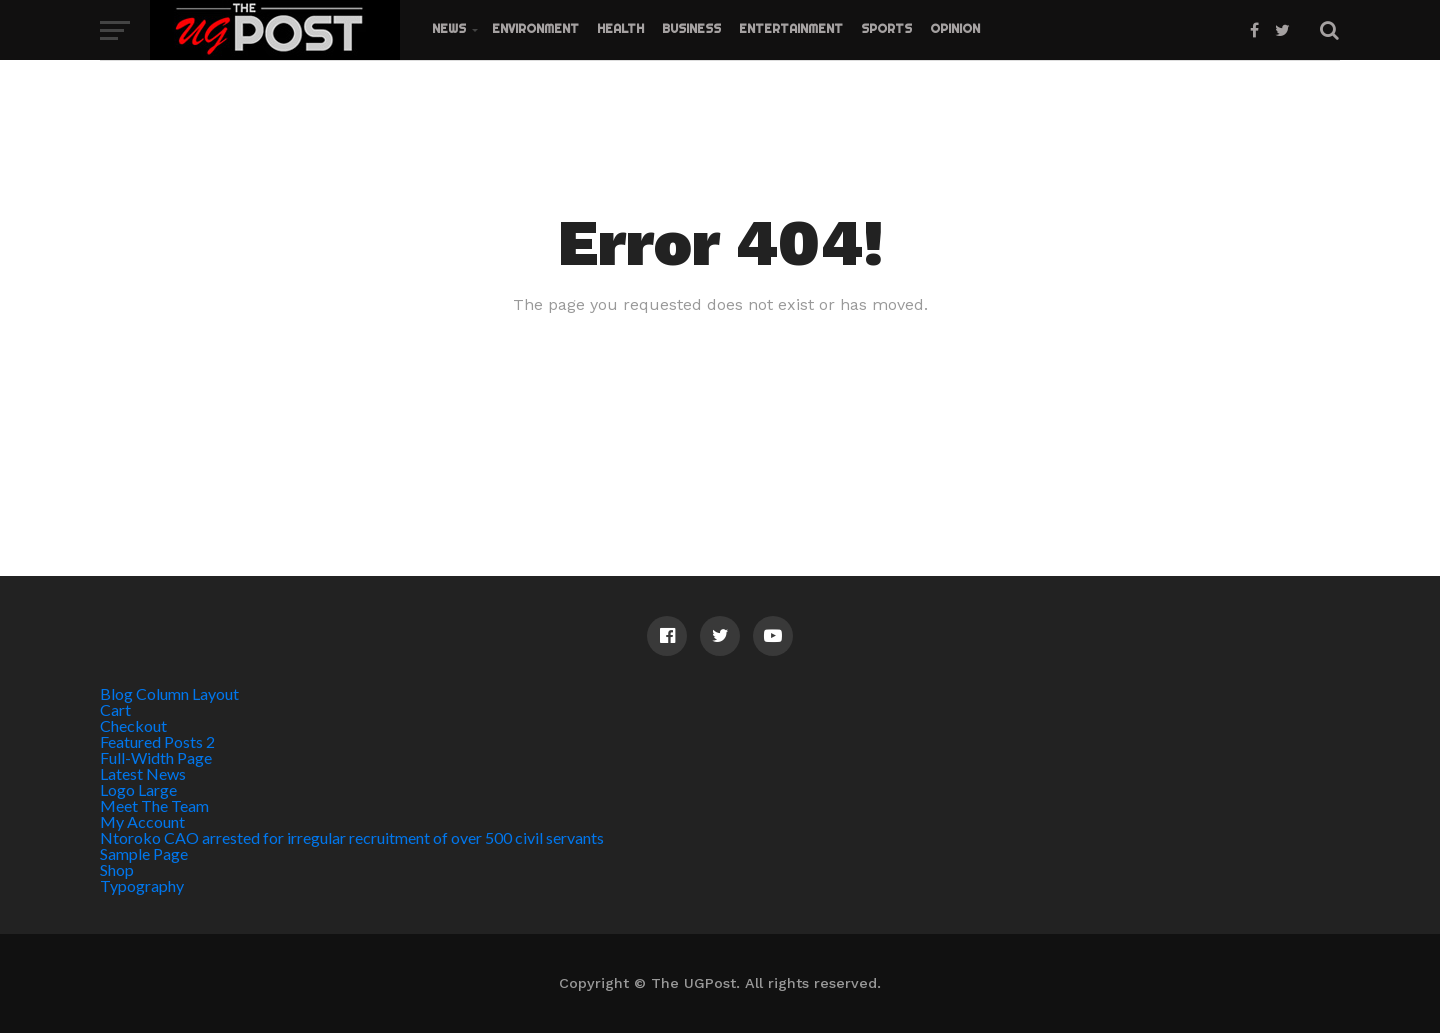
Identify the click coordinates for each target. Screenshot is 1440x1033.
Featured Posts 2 (157, 741)
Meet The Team (154, 805)
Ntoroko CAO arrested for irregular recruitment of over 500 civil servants (352, 837)
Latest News (143, 773)
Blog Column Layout (169, 693)
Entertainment (791, 28)
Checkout (133, 725)
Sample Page (144, 853)
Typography (142, 885)
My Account (142, 821)
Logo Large (138, 789)
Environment (535, 28)
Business (691, 28)
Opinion (955, 28)
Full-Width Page (156, 757)
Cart (115, 709)
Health (620, 28)
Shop (117, 869)
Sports (886, 28)
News (449, 28)
